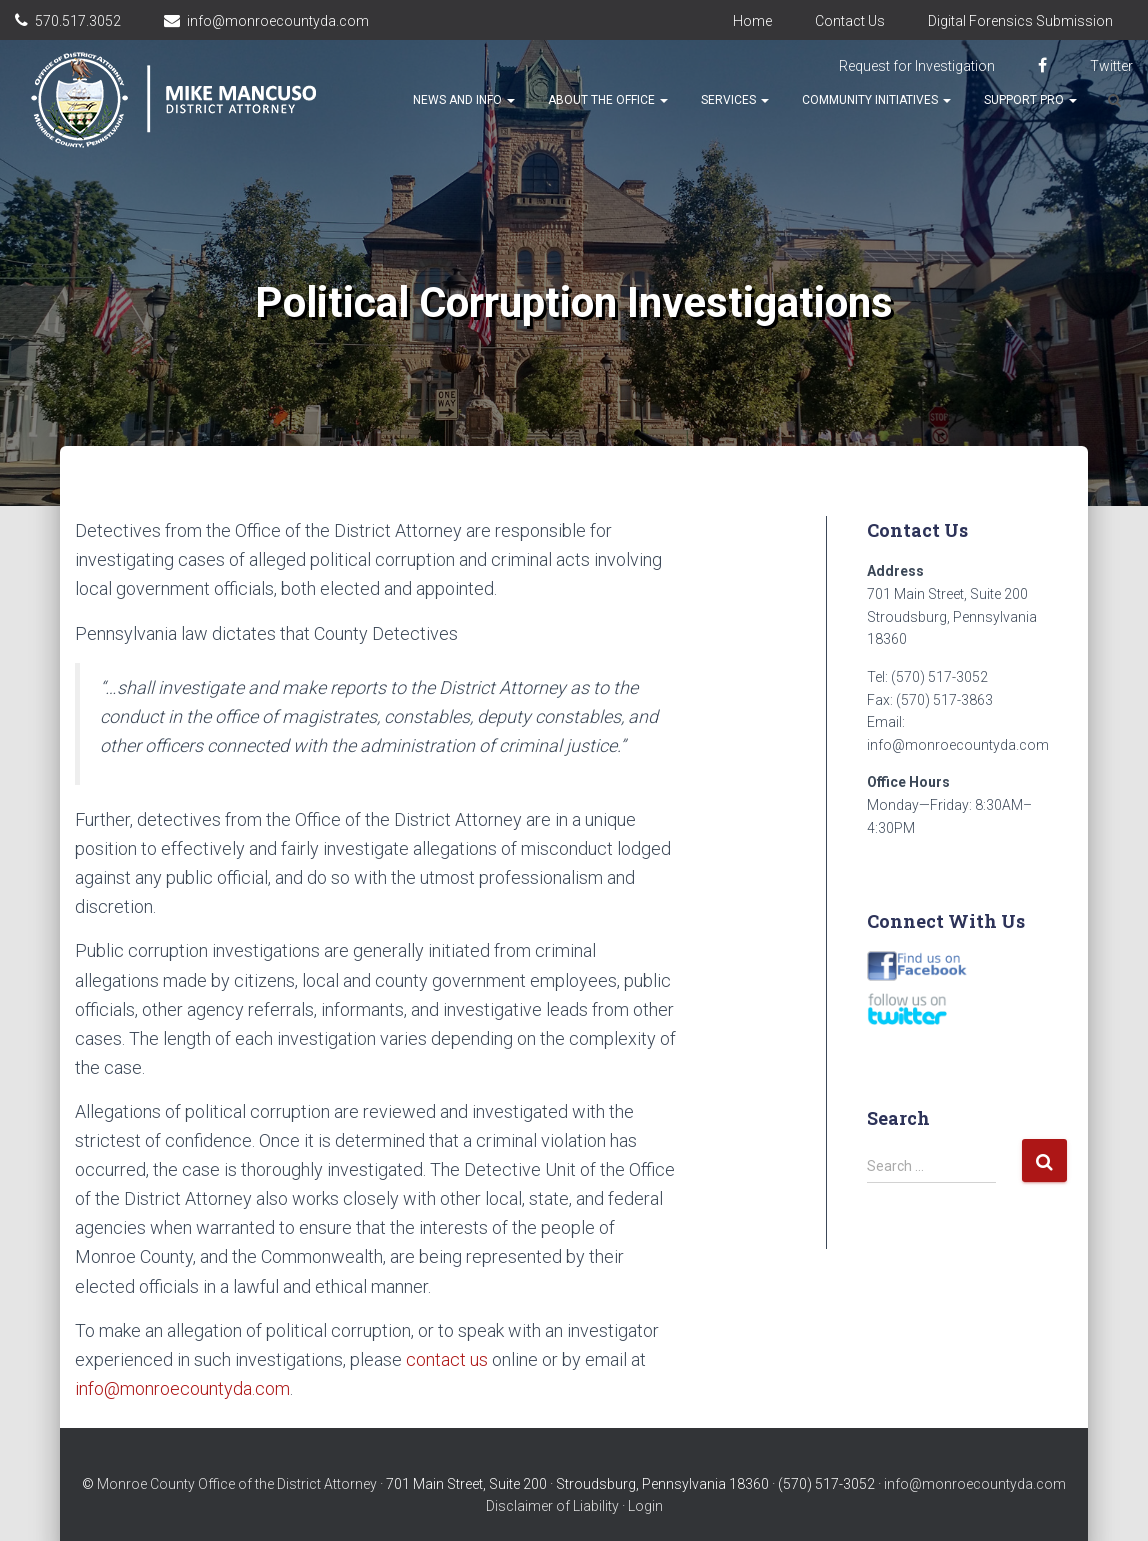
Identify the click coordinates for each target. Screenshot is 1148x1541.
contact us (447, 1359)
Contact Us (850, 21)
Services (735, 100)
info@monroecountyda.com (278, 21)
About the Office (608, 100)
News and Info (464, 100)
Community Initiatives (876, 100)
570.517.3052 (78, 21)
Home (752, 21)
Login (645, 1506)
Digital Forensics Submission (1020, 21)
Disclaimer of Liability (552, 1506)
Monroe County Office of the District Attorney (237, 1484)
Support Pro (1030, 100)
